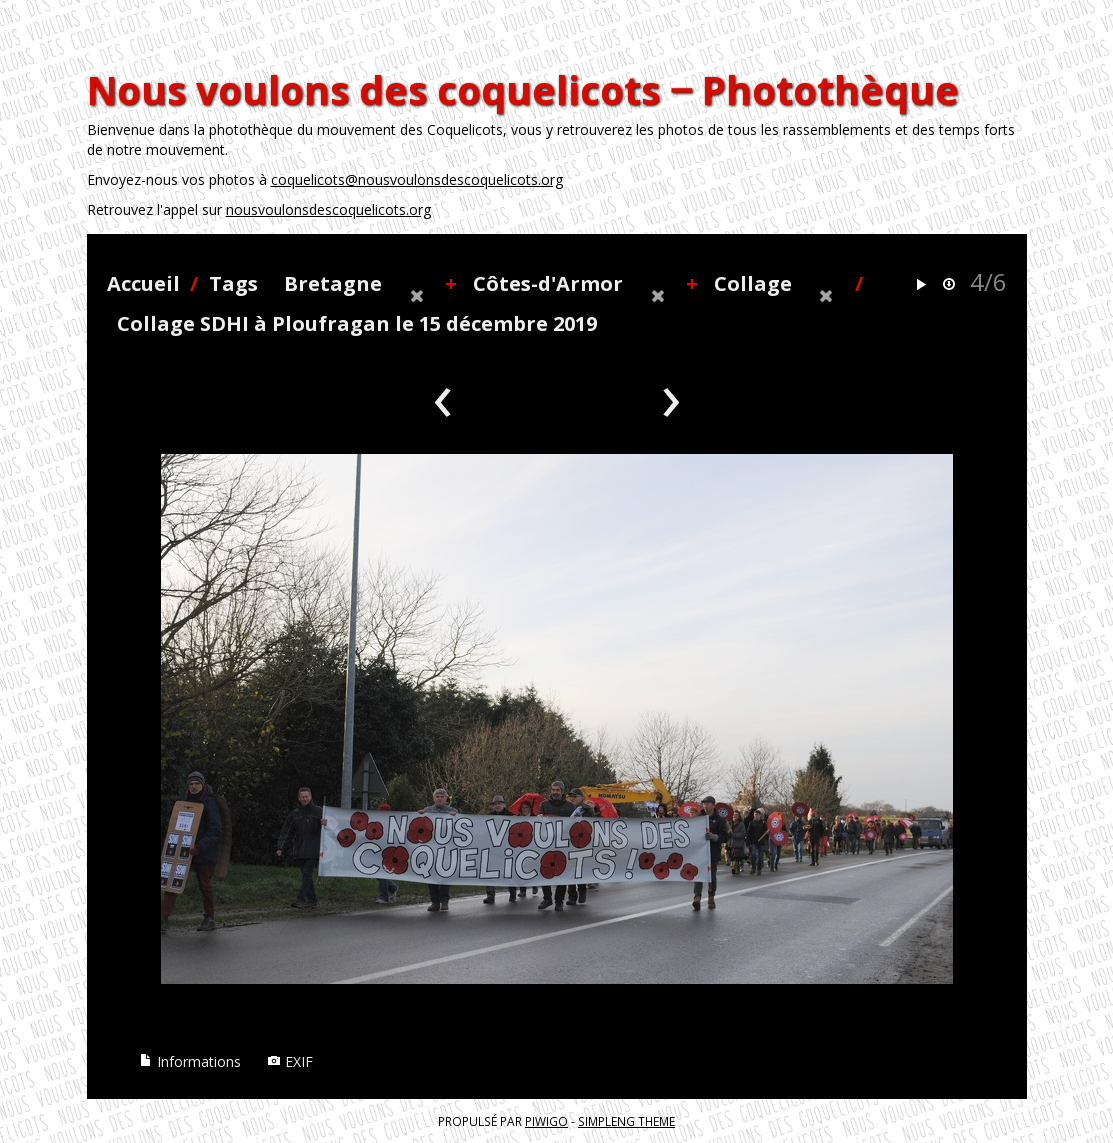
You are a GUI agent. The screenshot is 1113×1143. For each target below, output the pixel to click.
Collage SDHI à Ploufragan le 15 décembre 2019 (357, 323)
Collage (753, 283)
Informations (190, 1061)
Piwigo (546, 1121)
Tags (233, 283)
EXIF (290, 1061)
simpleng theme (626, 1121)
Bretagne (333, 283)
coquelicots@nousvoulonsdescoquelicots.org (417, 179)
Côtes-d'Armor (548, 283)
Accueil (143, 283)
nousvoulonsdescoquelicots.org (328, 209)
